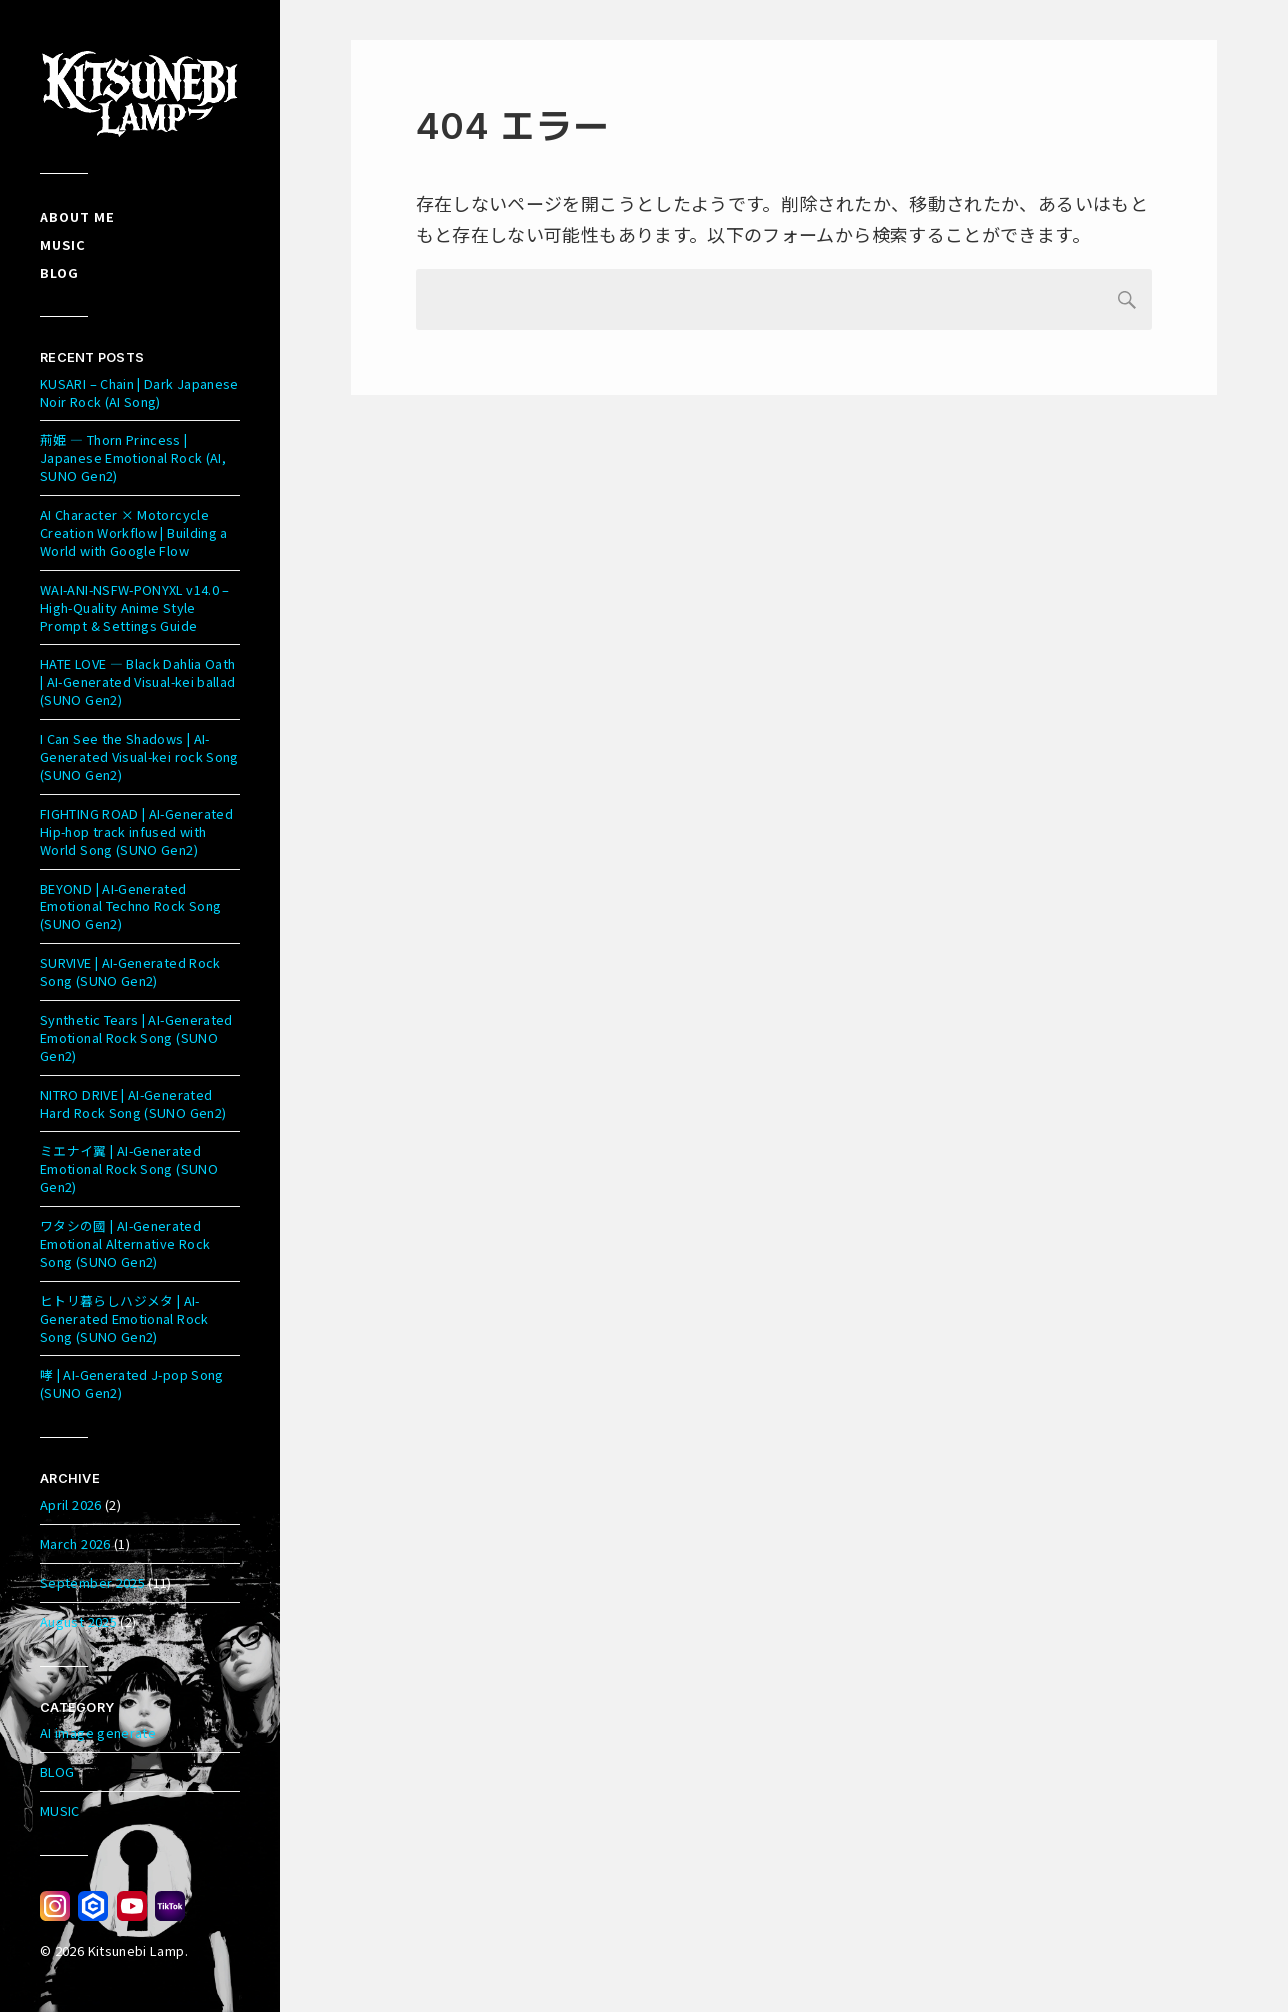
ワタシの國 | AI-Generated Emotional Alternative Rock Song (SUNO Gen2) (125, 1243)
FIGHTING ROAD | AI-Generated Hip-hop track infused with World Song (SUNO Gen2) (136, 831)
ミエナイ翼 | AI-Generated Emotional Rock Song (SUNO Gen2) (129, 1168)
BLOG (57, 1771)
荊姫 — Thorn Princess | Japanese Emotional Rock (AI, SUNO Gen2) (133, 457)
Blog (59, 272)
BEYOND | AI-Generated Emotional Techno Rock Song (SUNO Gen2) (130, 906)
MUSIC (60, 1810)
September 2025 (92, 1582)
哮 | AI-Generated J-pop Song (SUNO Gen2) (132, 1383)
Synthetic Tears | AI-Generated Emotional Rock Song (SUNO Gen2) (136, 1037)
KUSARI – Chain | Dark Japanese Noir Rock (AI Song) (139, 392)
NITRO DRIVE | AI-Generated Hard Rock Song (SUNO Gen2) (133, 1103)
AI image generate (98, 1732)
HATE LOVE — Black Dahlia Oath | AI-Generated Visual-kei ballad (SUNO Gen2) (138, 681)
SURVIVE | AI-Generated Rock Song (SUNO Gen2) (130, 971)
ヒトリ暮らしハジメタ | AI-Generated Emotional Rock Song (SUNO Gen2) (124, 1318)
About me (77, 216)
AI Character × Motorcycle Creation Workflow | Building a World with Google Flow (134, 532)
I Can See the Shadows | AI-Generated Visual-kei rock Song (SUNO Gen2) (139, 756)
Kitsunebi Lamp (136, 1950)
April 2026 (71, 1504)
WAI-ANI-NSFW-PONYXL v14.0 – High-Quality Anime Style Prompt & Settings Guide (135, 607)
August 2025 (78, 1621)
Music (63, 244)
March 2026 (75, 1543)
